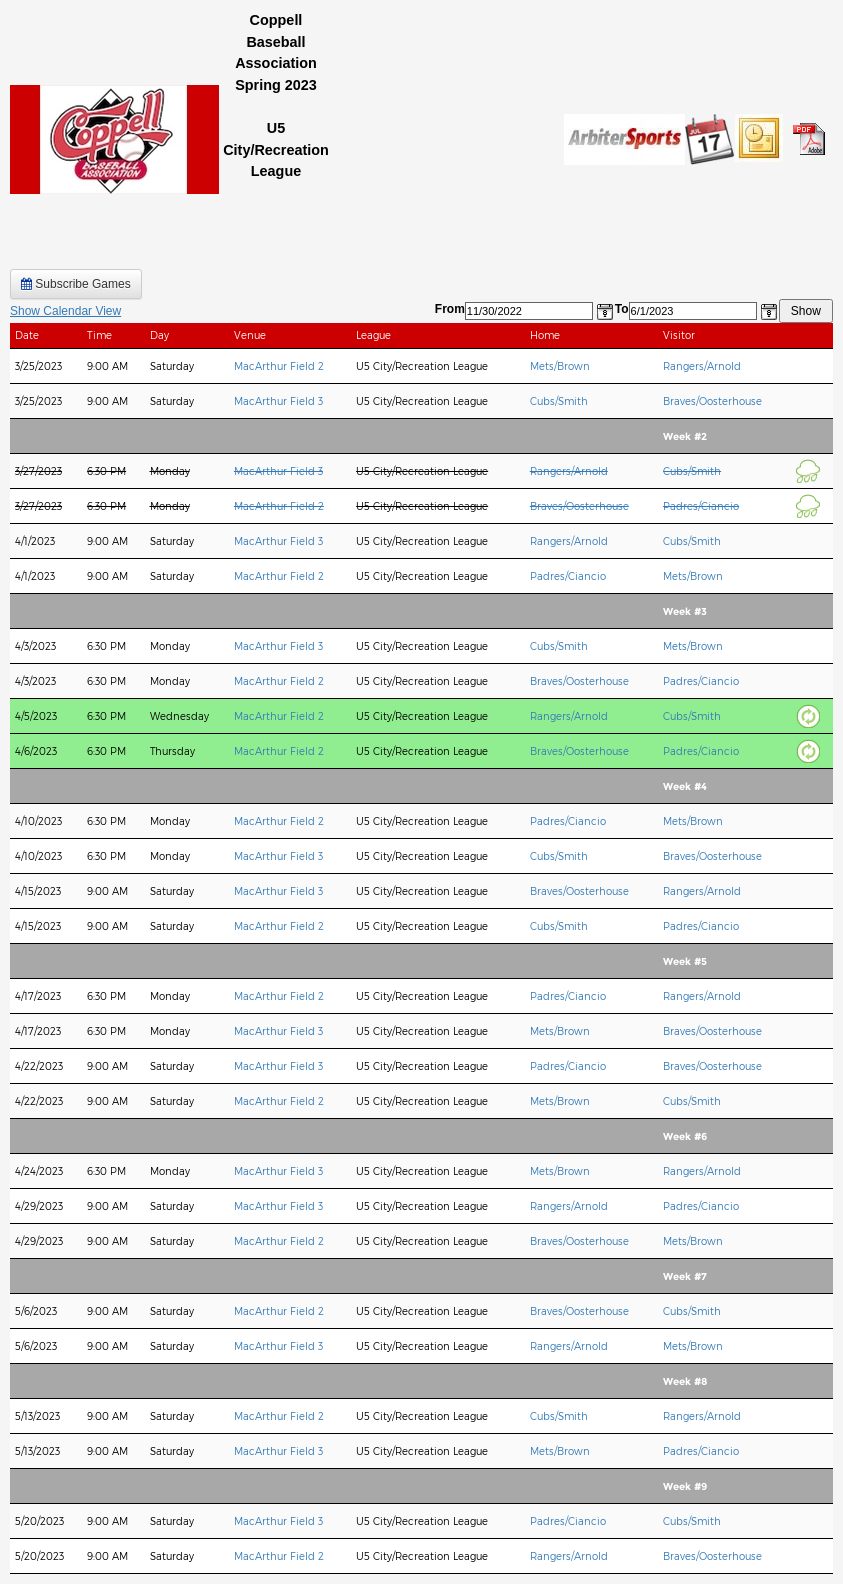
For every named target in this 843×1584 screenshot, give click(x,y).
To (622, 309)
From (450, 309)
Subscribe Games (76, 284)
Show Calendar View (65, 311)
